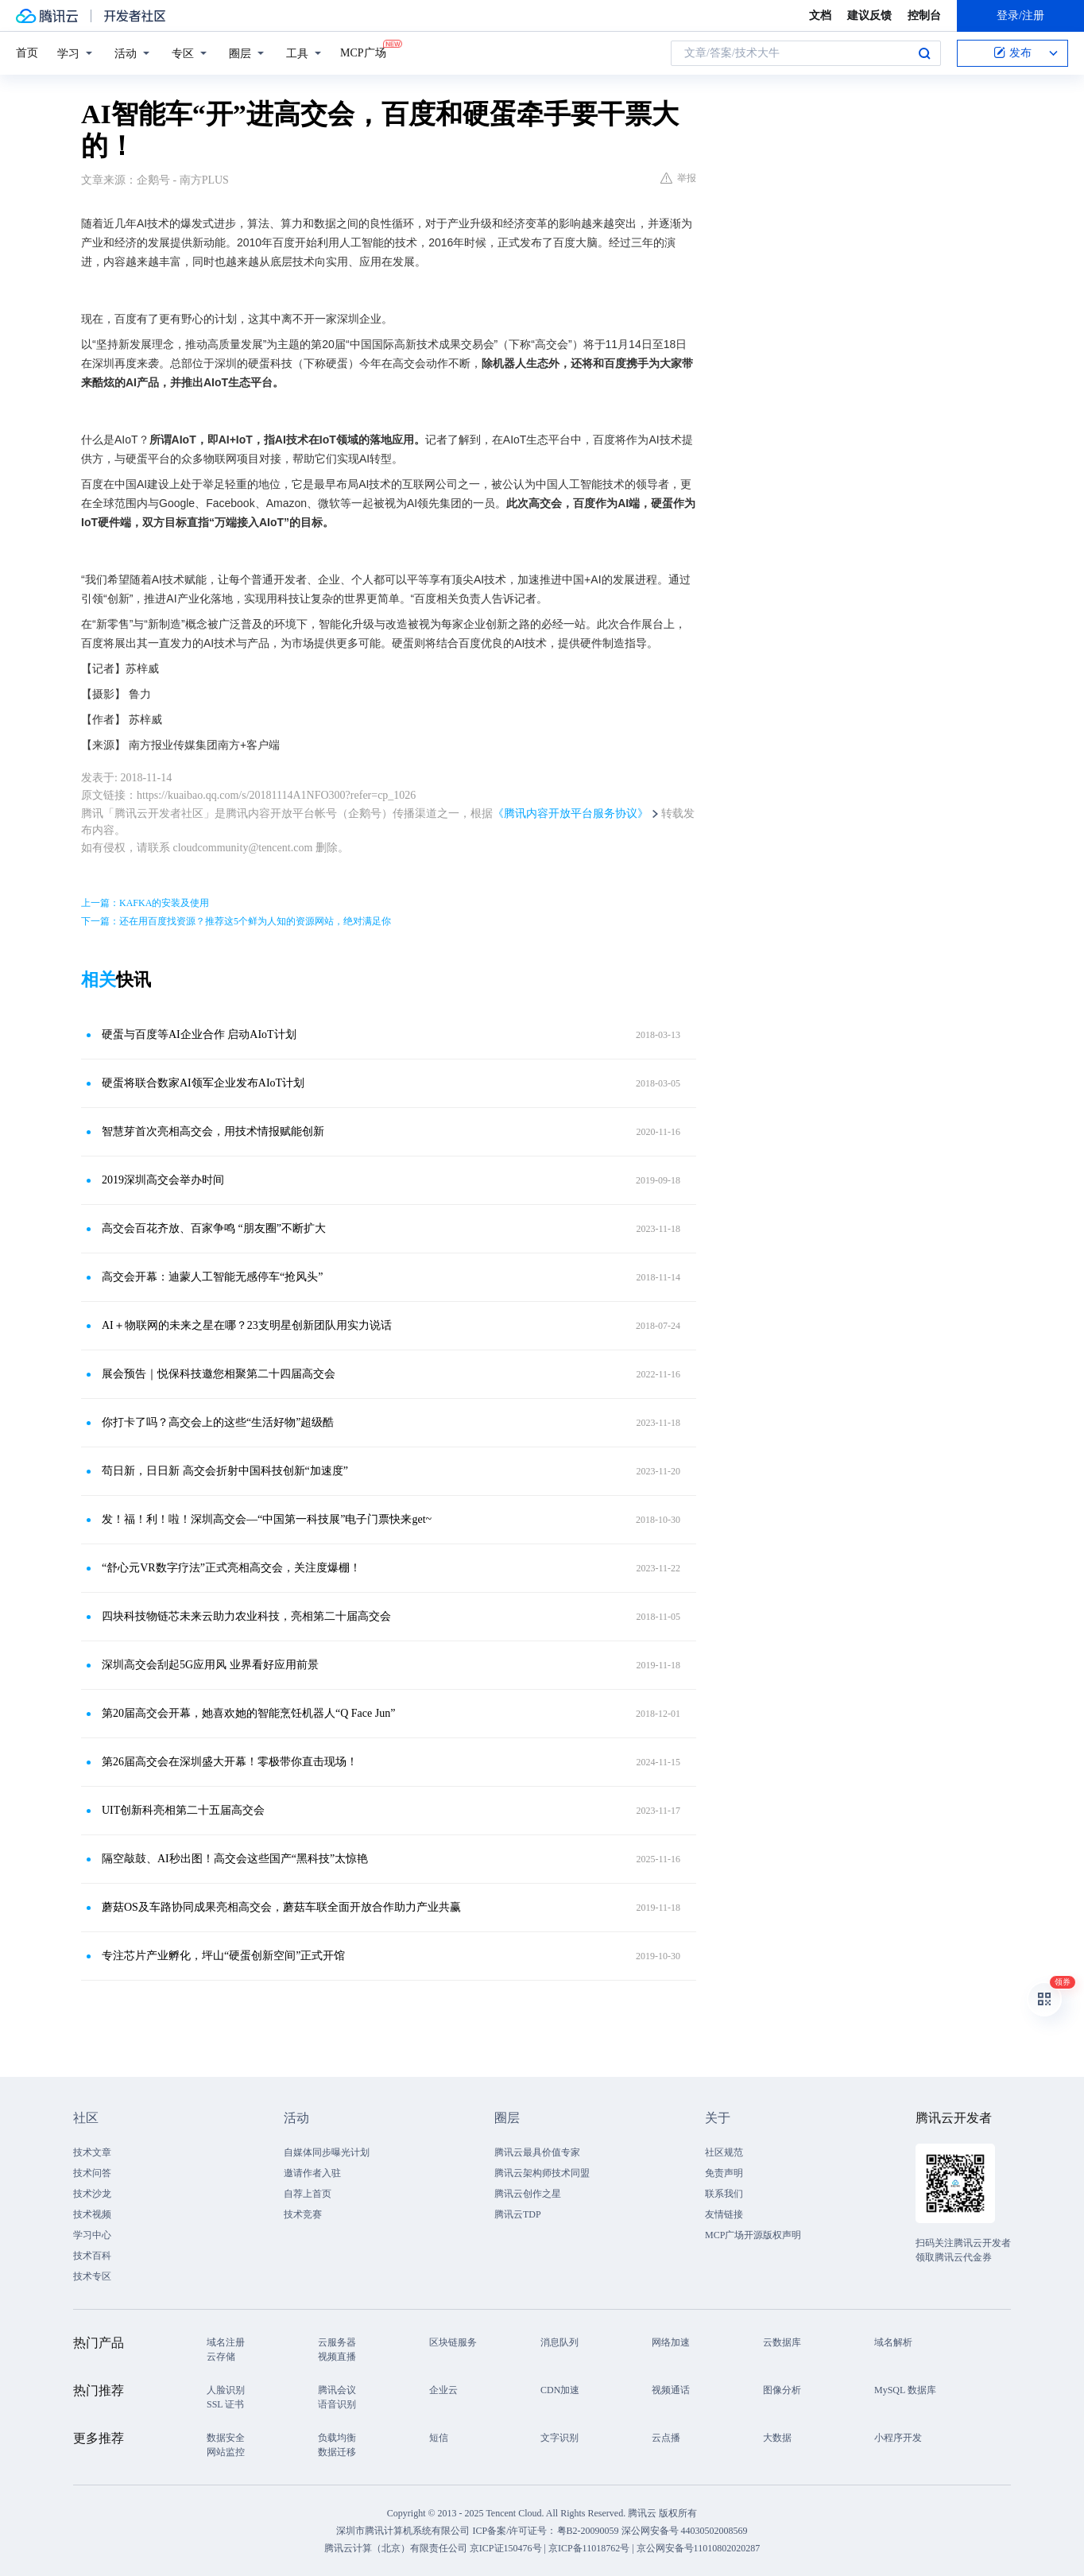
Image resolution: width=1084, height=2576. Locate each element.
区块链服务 (453, 2342)
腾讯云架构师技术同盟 (542, 2173)
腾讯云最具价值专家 (537, 2152)
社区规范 (724, 2152)
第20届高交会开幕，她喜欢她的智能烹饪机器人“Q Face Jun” (248, 1713)
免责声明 (724, 2173)
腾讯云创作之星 (527, 2193)
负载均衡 (337, 2437)
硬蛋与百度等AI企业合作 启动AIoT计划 (199, 1034)
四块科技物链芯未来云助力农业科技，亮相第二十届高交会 (246, 1616)
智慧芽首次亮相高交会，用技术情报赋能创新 (213, 1131)
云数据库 (782, 2342)
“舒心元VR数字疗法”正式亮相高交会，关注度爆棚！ (231, 1568)
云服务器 (337, 2342)
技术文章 (92, 2152)
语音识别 (337, 2404)
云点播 (666, 2437)
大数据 (777, 2437)
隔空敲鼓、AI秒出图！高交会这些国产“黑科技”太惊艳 (235, 1859)
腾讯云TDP (517, 2214)
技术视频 (92, 2214)
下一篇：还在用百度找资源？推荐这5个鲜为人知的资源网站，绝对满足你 (236, 921)
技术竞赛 (303, 2214)
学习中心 (92, 2235)
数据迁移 (337, 2452)
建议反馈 (869, 15)
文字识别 (559, 2437)
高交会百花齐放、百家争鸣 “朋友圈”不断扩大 (214, 1228)
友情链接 (724, 2214)
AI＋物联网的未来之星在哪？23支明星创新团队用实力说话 (247, 1325)
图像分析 (782, 2390)
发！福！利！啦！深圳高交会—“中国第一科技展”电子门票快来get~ (267, 1519)
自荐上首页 (307, 2193)
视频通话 (671, 2390)
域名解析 (893, 2342)
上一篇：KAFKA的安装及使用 (145, 902)
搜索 (924, 53)
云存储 (221, 2356)
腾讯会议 (337, 2390)
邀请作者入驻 (312, 2173)
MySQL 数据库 (905, 2390)
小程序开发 (898, 2437)
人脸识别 (226, 2390)
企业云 (443, 2390)
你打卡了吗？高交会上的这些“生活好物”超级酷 (218, 1422)
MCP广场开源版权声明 (753, 2235)
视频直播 (337, 2356)
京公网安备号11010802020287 (699, 2548)
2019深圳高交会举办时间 (163, 1180)
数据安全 (226, 2437)
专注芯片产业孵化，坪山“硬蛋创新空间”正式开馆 (223, 1956)
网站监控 (226, 2452)
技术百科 (92, 2255)
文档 (820, 15)
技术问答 (92, 2173)
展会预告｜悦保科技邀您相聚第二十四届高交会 (218, 1374)
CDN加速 (559, 2390)
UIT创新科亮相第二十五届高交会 (183, 1810)
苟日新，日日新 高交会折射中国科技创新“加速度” (225, 1471)
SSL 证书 (225, 2404)
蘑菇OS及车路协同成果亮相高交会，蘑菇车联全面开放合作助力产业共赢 (281, 1907)
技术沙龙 (92, 2193)
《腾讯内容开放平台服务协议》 (570, 813)
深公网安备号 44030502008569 (684, 2530)
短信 (438, 2437)
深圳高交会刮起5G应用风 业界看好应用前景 (210, 1665)
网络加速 (671, 2342)
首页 (27, 53)
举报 (678, 178)
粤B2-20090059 (589, 2530)
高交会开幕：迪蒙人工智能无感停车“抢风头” (212, 1277)
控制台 (924, 15)
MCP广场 (363, 52)
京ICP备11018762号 (588, 2548)
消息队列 (559, 2342)
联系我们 (724, 2193)
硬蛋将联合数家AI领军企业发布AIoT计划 (203, 1083)
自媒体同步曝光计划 (327, 2152)
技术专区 (92, 2276)
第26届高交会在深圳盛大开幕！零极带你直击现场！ (230, 1762)
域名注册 (226, 2342)
